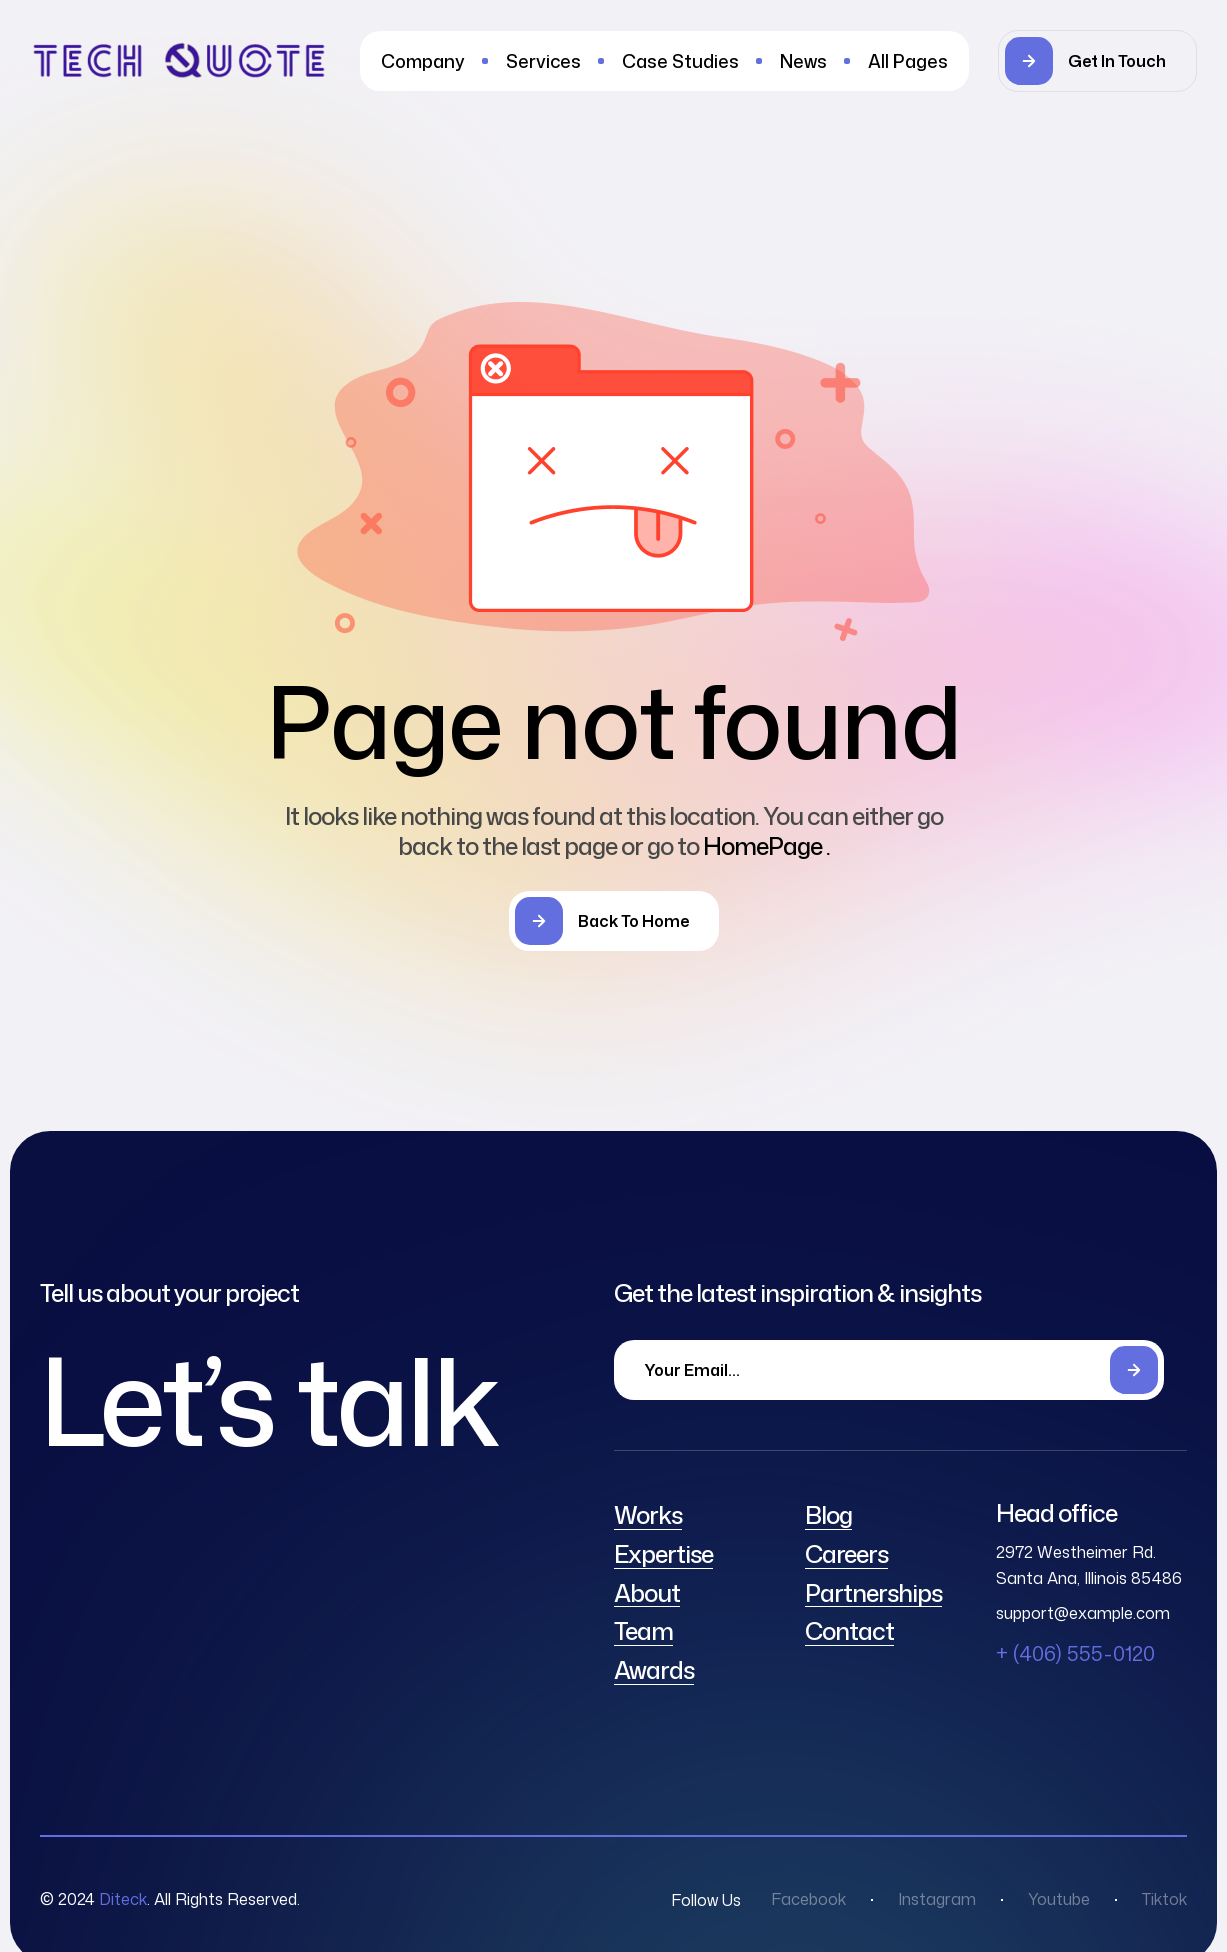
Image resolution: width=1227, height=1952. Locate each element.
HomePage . (766, 846)
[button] (1097, 61)
